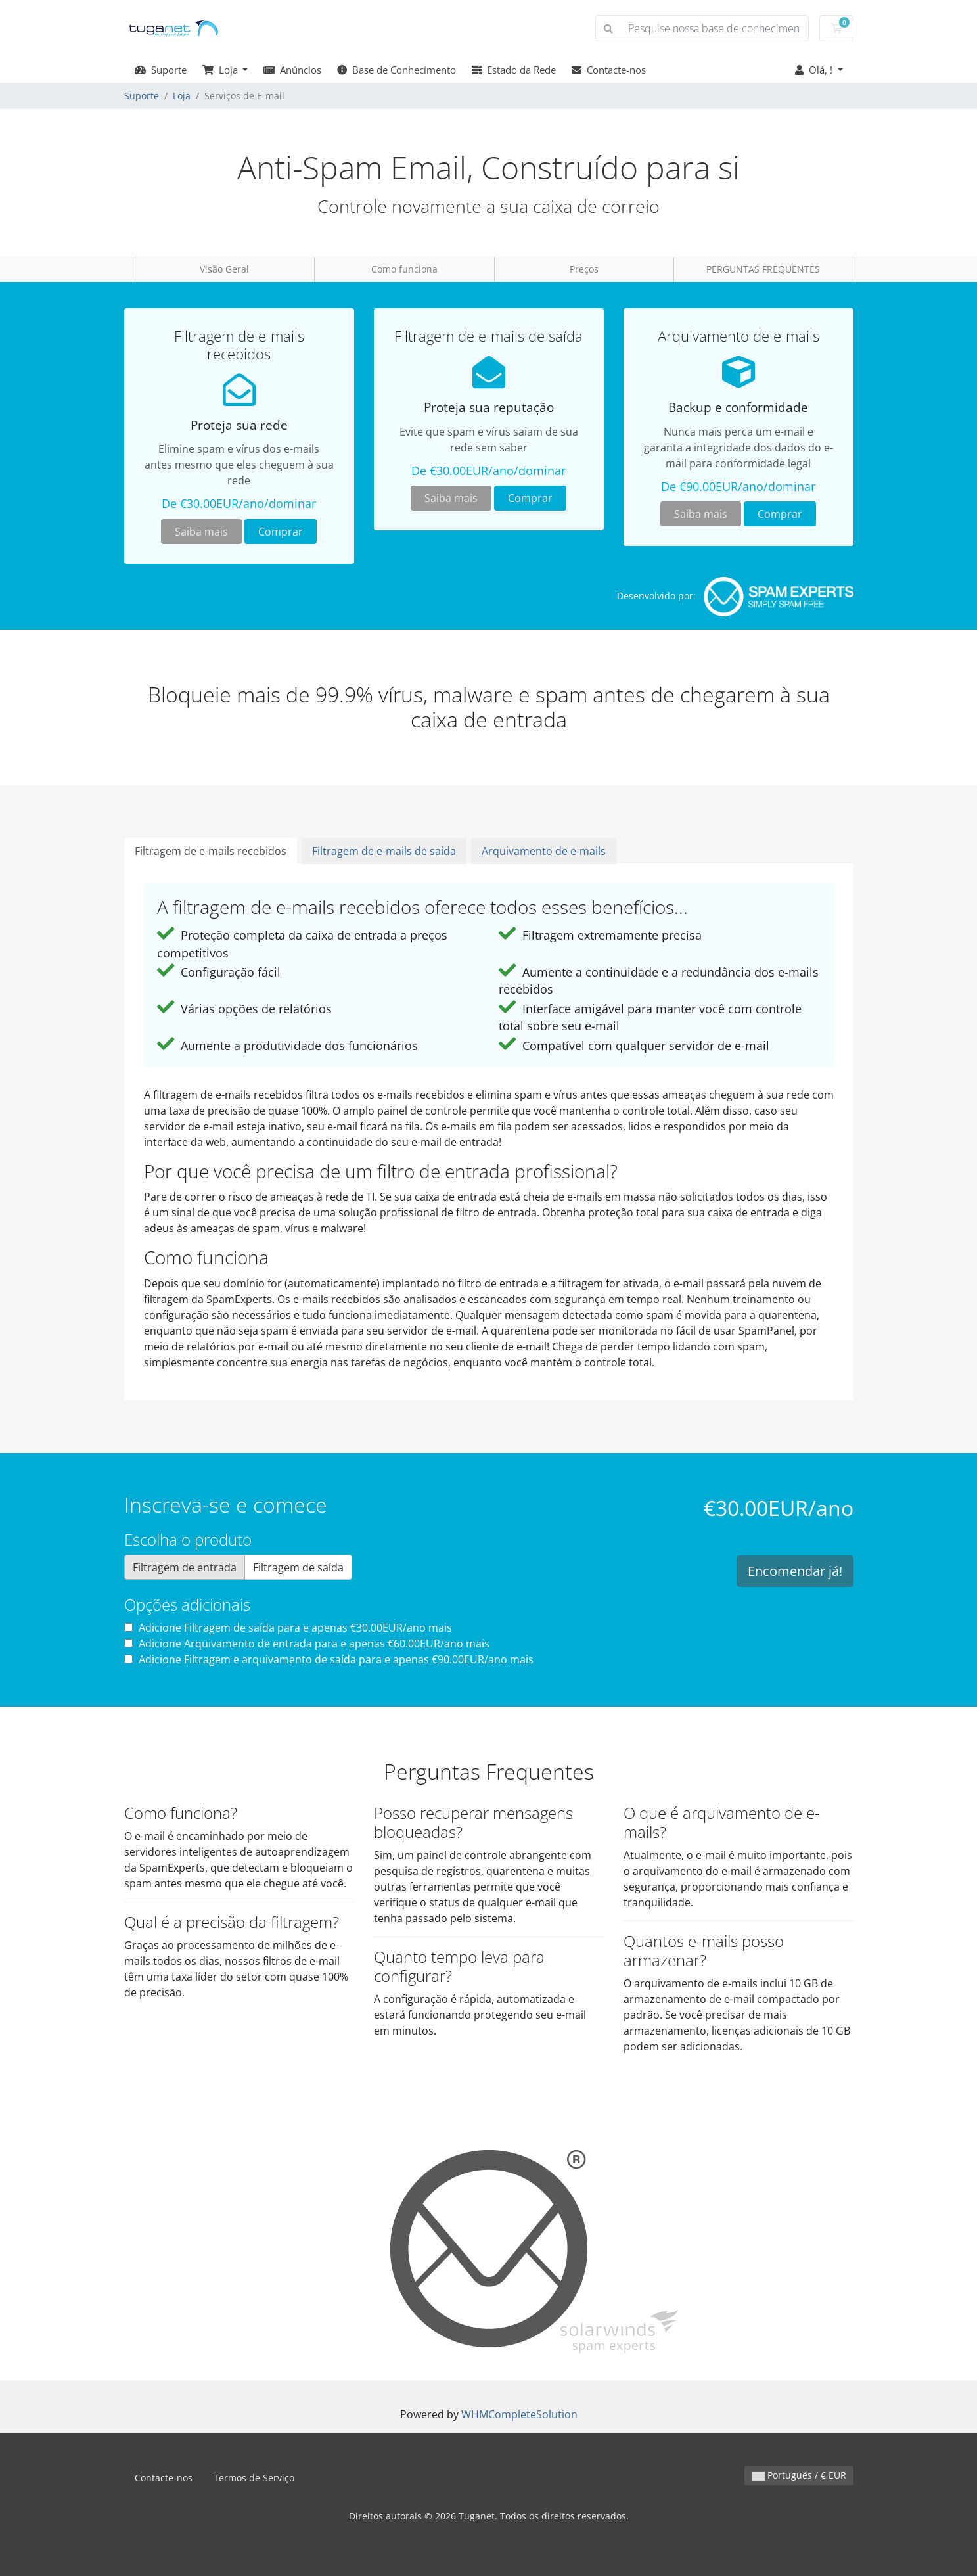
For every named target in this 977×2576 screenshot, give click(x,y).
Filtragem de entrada (185, 1567)
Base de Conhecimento (396, 69)
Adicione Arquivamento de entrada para (306, 1643)
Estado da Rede (514, 69)
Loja (221, 69)
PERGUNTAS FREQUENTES (763, 269)
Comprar (280, 531)
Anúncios (292, 69)
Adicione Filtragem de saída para (288, 1628)
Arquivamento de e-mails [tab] (544, 851)
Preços (584, 269)
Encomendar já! (795, 1571)
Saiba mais (201, 531)
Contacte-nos (609, 69)
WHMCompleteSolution (519, 2414)
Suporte (161, 69)
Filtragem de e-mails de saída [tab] (384, 851)
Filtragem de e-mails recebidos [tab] (210, 851)
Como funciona (404, 269)
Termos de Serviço (254, 2478)
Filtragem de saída (298, 1567)
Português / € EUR (799, 2475)
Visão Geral (224, 269)
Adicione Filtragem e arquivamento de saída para (329, 1659)
